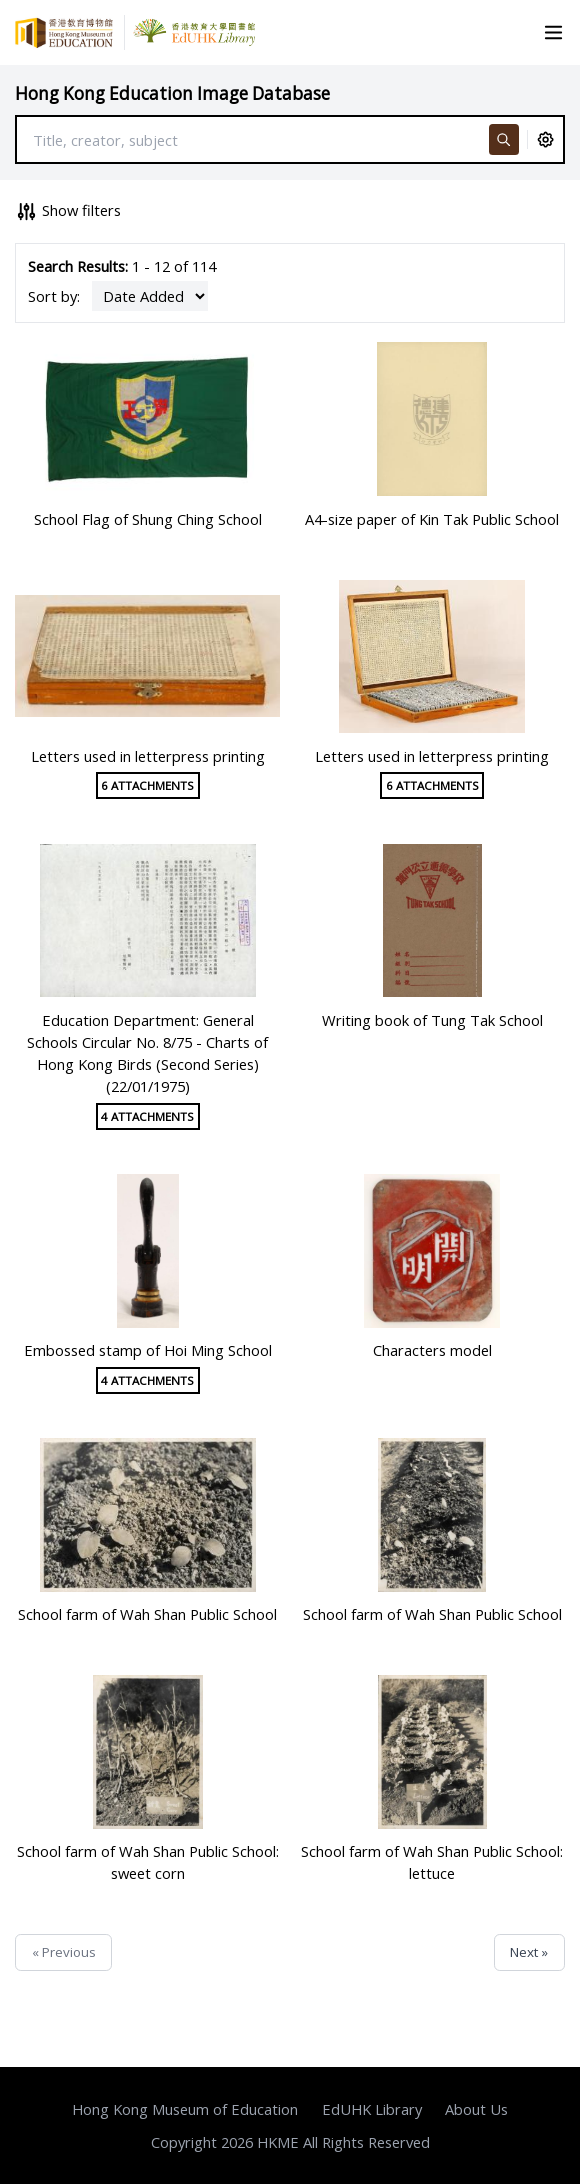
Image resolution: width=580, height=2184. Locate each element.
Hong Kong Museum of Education (185, 2109)
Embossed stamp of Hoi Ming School (148, 1350)
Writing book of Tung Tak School (432, 1020)
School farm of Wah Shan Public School (147, 1614)
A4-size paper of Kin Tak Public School (432, 519)
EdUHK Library (372, 2109)
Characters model (432, 1350)
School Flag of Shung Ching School (148, 519)
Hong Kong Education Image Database (172, 93)
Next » (529, 1952)
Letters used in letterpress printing (148, 756)
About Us (476, 2109)
